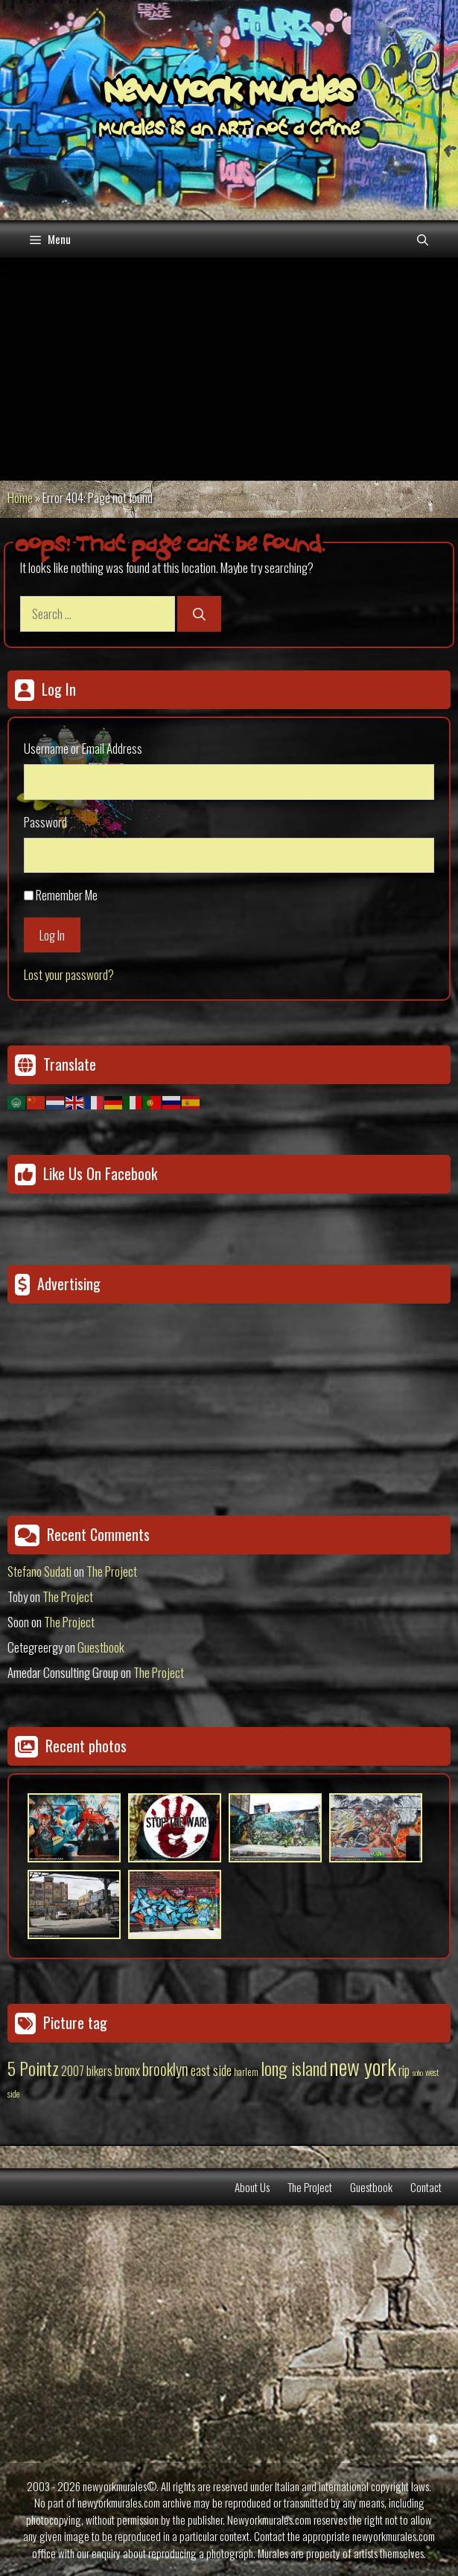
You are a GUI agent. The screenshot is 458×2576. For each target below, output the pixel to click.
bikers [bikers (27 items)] (99, 2071)
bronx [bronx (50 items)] (127, 2069)
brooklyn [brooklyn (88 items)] (165, 2068)
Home (20, 497)
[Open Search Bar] (423, 238)
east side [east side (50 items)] (211, 2069)
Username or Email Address (83, 748)
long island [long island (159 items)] (294, 2067)
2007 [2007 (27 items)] (72, 2071)
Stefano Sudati (39, 1571)
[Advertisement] (229, 369)
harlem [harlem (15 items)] (246, 2071)
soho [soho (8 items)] (417, 2072)
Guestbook (100, 1647)
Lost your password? (69, 974)
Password (45, 822)
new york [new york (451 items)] (362, 2066)
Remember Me (67, 894)
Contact (426, 2187)
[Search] (199, 614)
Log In (52, 935)
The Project (111, 1571)
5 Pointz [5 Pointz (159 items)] (33, 2067)
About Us (252, 2187)
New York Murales (229, 94)
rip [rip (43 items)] (404, 2070)
